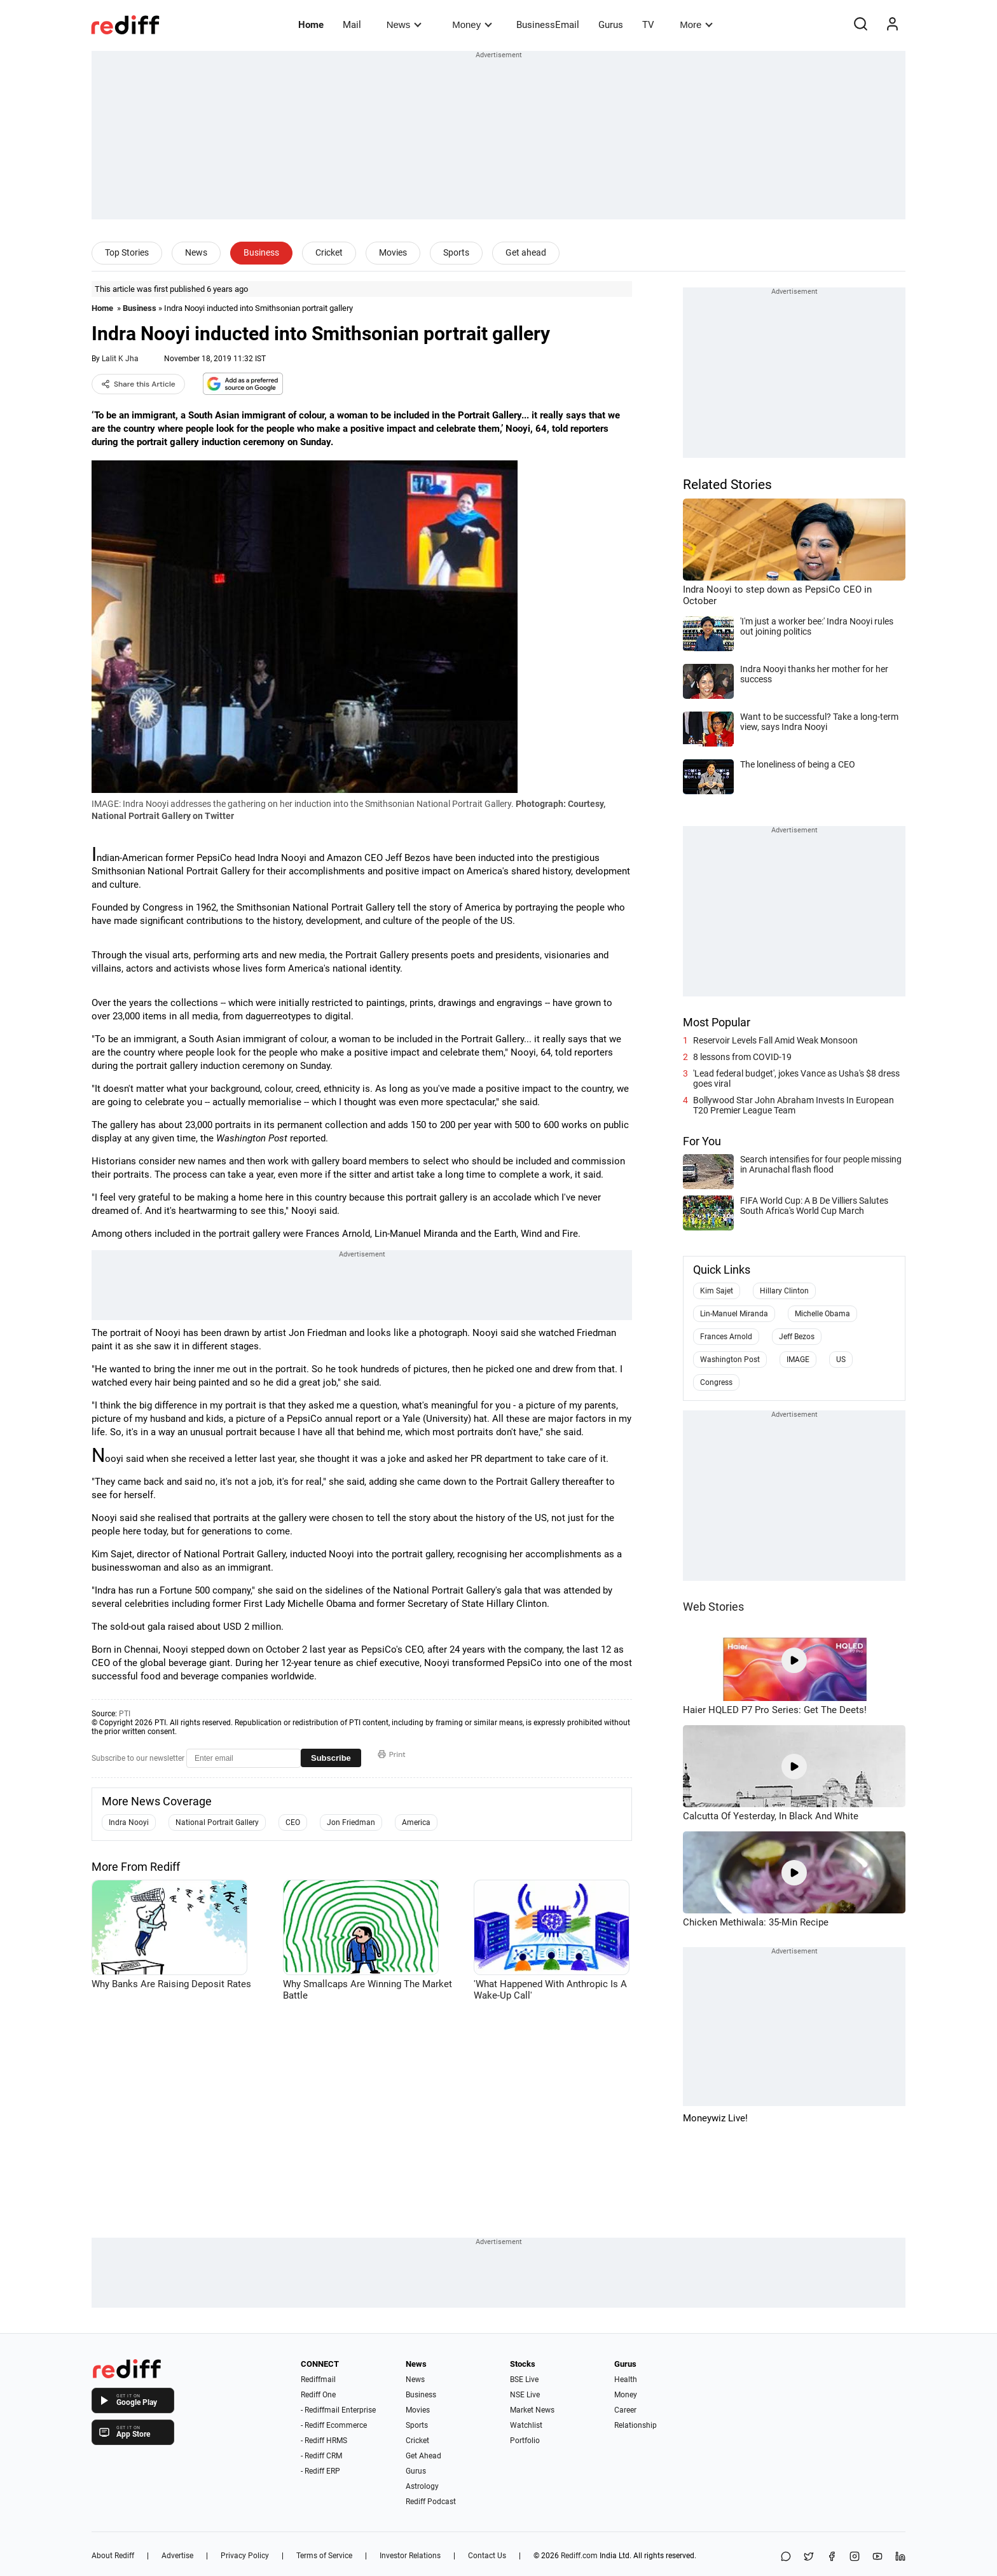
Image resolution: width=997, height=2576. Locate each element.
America (416, 1822)
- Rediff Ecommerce (334, 2425)
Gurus (610, 25)
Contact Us (487, 2555)
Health (625, 2379)
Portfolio (525, 2440)
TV (648, 25)
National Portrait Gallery (217, 1822)
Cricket (329, 252)
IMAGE (798, 1359)
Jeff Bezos (797, 1336)
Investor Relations (410, 2555)
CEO (292, 1822)
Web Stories (713, 1606)
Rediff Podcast (431, 2501)
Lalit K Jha (120, 358)
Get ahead (525, 252)
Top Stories (127, 252)
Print (392, 1754)
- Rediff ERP (320, 2471)
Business (261, 252)
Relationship (635, 2425)
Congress (716, 1382)
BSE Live (524, 2379)
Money (472, 24)
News (404, 24)
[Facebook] (832, 2557)
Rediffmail (318, 2379)
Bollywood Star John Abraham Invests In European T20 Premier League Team (793, 1105)
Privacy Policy (245, 2555)
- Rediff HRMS (324, 2440)
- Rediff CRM (321, 2455)
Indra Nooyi (129, 1822)
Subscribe (331, 1758)
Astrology (422, 2486)
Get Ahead (423, 2455)
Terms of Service (324, 2555)
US (841, 1359)
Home (311, 25)
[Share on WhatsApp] (786, 2557)
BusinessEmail (547, 25)
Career (625, 2410)
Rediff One (318, 2394)
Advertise (177, 2555)
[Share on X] (809, 2557)
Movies (393, 252)
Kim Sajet (716, 1290)
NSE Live (525, 2394)
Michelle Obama (822, 1313)
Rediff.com (579, 2555)
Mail (352, 25)
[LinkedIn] (900, 2557)
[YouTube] (877, 2557)
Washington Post (730, 1359)
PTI (124, 1713)
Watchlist (526, 2425)
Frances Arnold (726, 1336)
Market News (532, 2410)
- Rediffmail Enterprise (338, 2410)
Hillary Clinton (784, 1290)
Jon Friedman (351, 1822)
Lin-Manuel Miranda (734, 1313)
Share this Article (138, 384)
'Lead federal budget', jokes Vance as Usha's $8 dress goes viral (796, 1078)
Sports (456, 252)
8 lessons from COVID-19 (742, 1057)
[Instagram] (854, 2557)
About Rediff (113, 2555)
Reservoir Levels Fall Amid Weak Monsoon (775, 1040)
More (696, 24)
